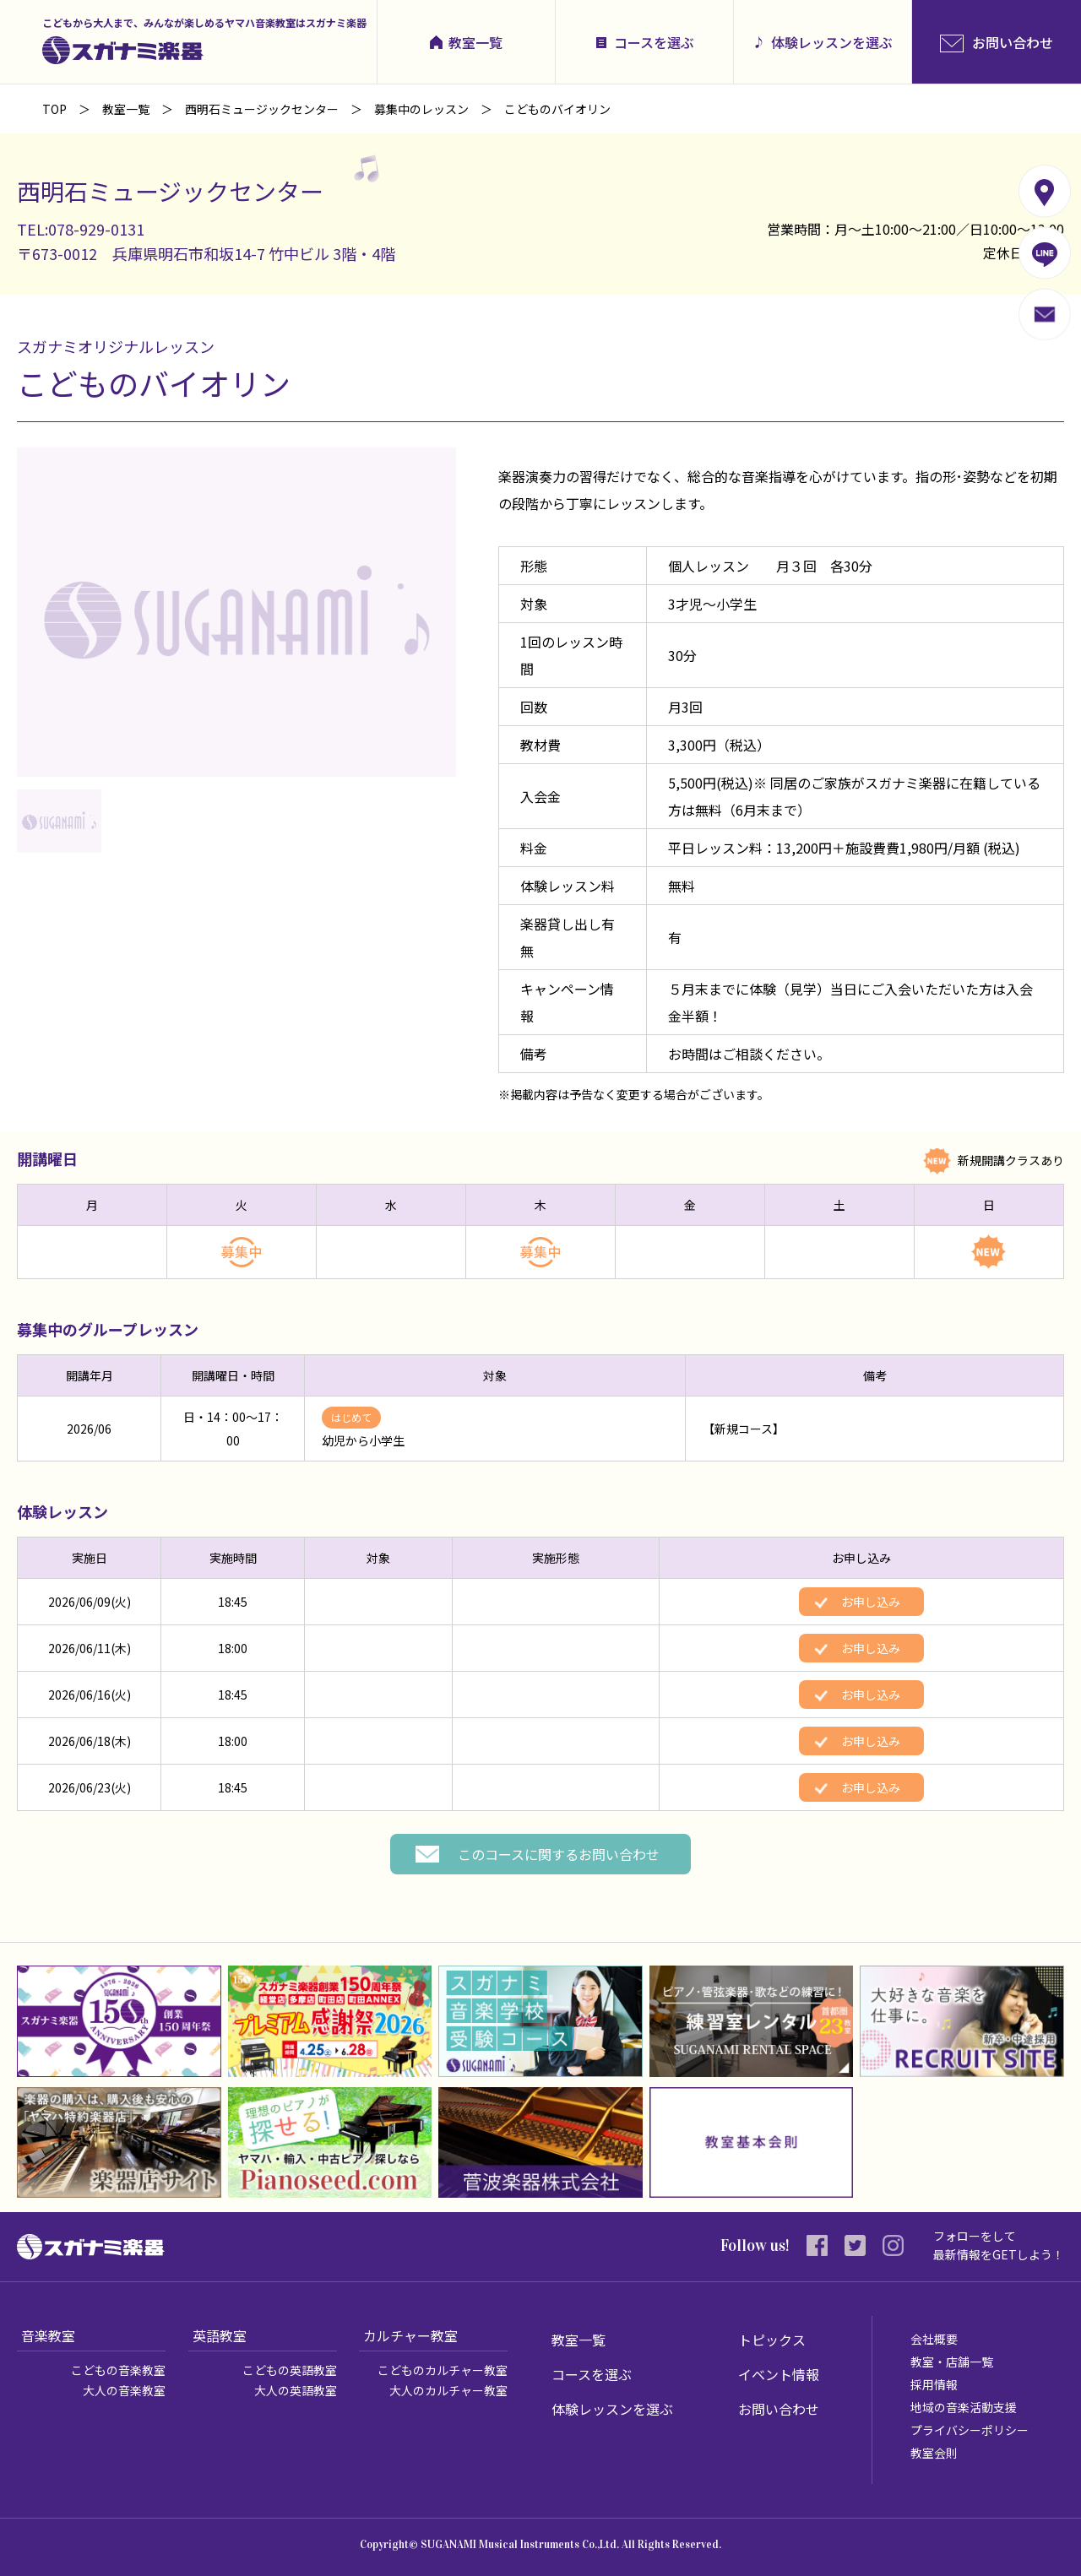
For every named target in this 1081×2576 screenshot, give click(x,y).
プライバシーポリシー (969, 2429)
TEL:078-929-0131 (80, 229)
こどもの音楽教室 (118, 2370)
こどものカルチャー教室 (443, 2370)
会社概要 (934, 2338)
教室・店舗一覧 (951, 2361)
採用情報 (934, 2384)
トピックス (772, 2339)
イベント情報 (778, 2374)
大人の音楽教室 (124, 2390)
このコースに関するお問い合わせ (559, 1854)
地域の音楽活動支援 (963, 2407)
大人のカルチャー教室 (448, 2390)
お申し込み (870, 1601)
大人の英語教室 (295, 2390)
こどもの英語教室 (289, 2370)
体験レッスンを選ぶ (832, 42)
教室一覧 (475, 42)
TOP (54, 108)
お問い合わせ (778, 2409)
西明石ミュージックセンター (262, 108)
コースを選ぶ (654, 42)
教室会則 (934, 2452)
